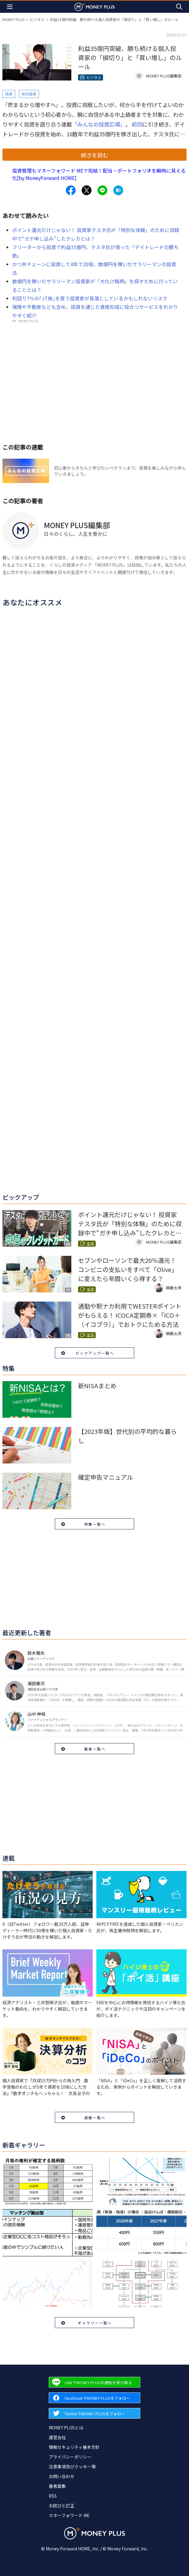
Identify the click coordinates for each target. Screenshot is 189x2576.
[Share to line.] (102, 190)
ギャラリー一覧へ (95, 2322)
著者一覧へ (94, 1748)
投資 (8, 93)
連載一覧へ (94, 2117)
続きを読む (94, 155)
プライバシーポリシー (70, 2457)
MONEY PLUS (13, 19)
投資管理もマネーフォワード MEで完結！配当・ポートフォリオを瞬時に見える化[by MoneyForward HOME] (99, 174)
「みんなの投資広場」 (98, 124)
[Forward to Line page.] (94, 2382)
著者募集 (57, 2486)
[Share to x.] (86, 190)
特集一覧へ (94, 1524)
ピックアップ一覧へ (95, 1353)
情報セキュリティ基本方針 (74, 2447)
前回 (137, 124)
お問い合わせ (61, 2476)
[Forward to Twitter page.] (94, 2413)
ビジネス (37, 19)
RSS (53, 2496)
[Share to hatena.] (118, 190)
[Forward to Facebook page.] (94, 2397)
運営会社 (57, 2437)
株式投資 (29, 93)
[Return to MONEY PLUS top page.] (94, 7)
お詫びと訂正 (61, 2506)
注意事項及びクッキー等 (72, 2466)
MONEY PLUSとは (66, 2427)
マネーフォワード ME (69, 2515)
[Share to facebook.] (71, 190)
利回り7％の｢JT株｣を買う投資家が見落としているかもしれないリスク (89, 298)
